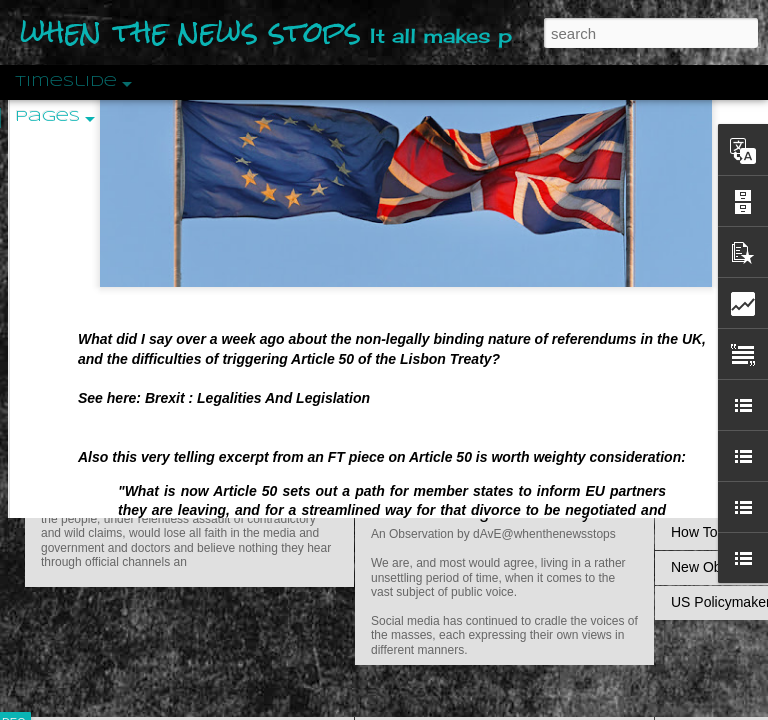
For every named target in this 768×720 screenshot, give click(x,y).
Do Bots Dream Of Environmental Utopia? (538, 151)
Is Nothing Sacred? (447, 253)
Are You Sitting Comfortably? (486, 512)
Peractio (85, 464)
